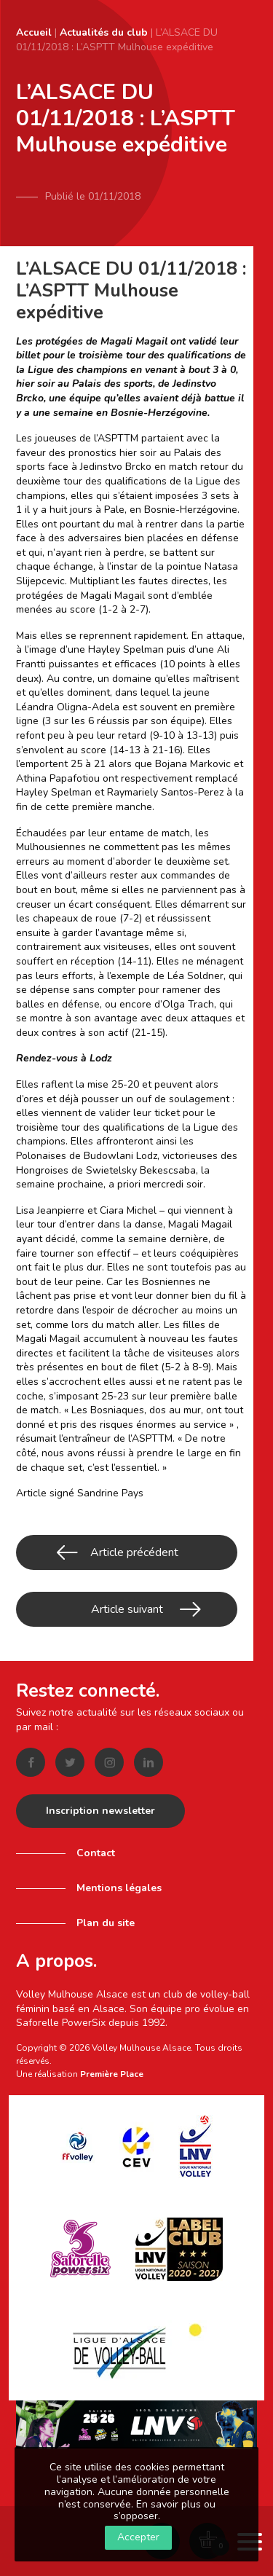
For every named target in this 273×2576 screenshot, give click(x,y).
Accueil (34, 32)
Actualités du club (104, 32)
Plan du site (105, 1923)
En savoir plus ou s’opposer (164, 2510)
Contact (95, 1853)
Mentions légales (119, 1888)
